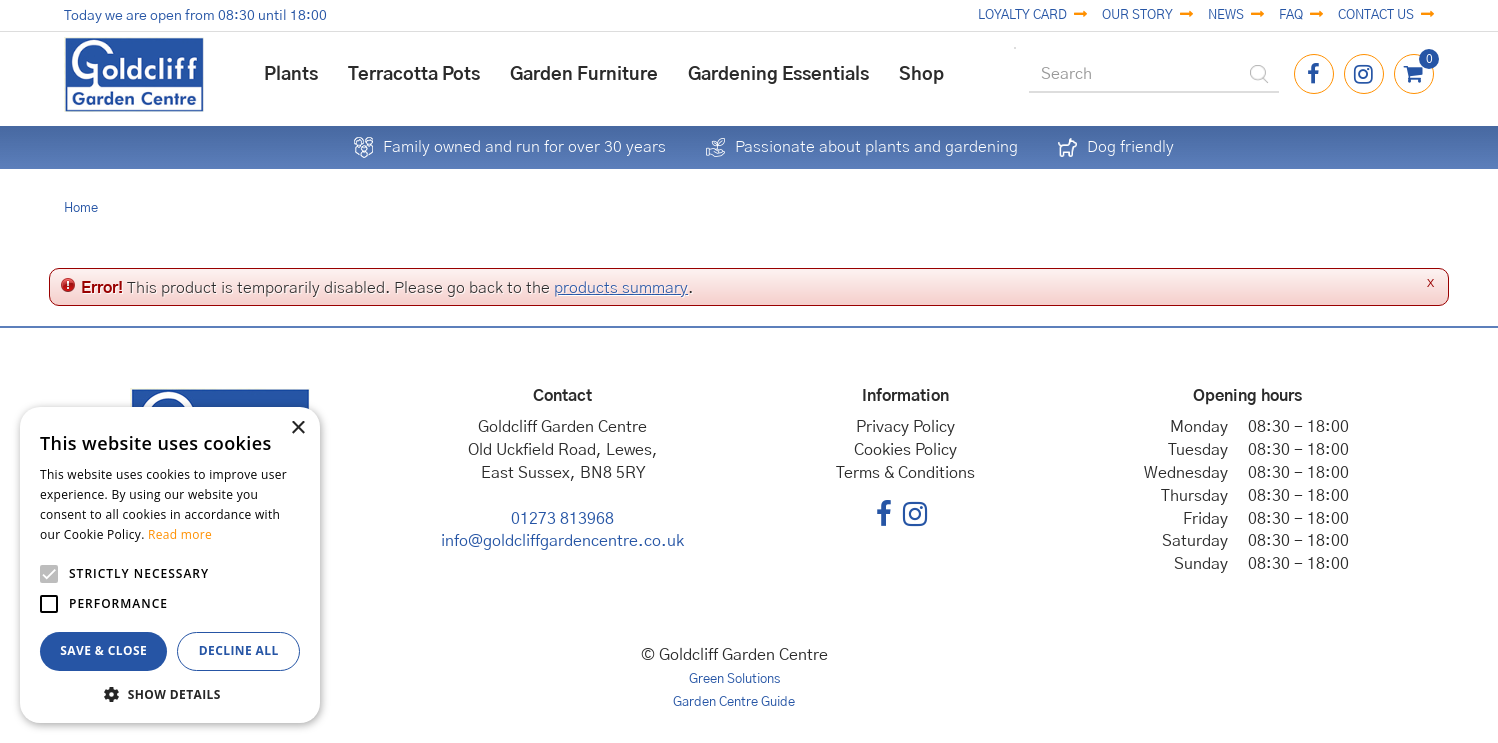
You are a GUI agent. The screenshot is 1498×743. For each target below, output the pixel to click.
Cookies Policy (905, 450)
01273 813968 (562, 519)
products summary (621, 288)
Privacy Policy (905, 427)
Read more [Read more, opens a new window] (180, 534)
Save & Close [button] (103, 650)
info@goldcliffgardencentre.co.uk (562, 541)
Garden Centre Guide (734, 702)
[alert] (170, 565)
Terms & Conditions (905, 473)
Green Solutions (734, 679)
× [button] (297, 428)
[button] (170, 693)
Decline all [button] (239, 650)
